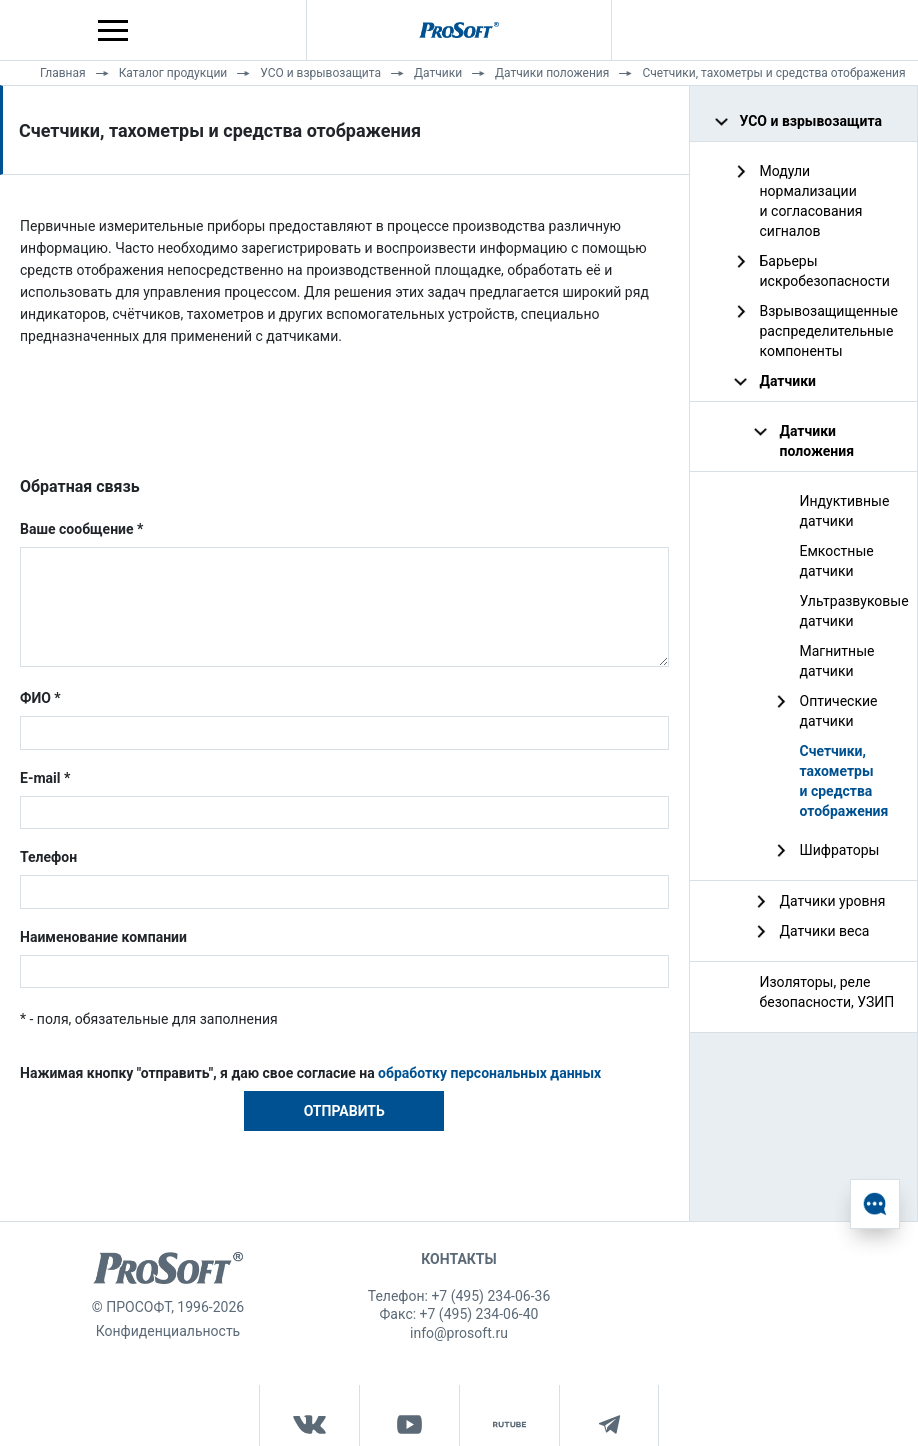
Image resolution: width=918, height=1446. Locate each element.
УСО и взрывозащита (320, 73)
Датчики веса (825, 931)
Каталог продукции (173, 73)
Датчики (438, 73)
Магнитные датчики (837, 661)
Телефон (48, 857)
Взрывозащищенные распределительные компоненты (829, 331)
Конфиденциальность (168, 1331)
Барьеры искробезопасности (825, 271)
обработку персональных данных (489, 1073)
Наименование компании (103, 937)
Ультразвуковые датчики (851, 611)
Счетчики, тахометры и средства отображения (773, 73)
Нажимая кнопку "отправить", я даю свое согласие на (310, 1073)
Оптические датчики (839, 711)
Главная (63, 73)
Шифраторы (840, 850)
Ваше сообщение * (81, 529)
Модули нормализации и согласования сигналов (811, 201)
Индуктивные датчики (845, 511)
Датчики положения (552, 73)
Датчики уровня (833, 901)
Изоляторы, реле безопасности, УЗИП (827, 992)
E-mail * (45, 778)
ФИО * (40, 698)
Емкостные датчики (837, 561)
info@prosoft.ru (459, 1333)
